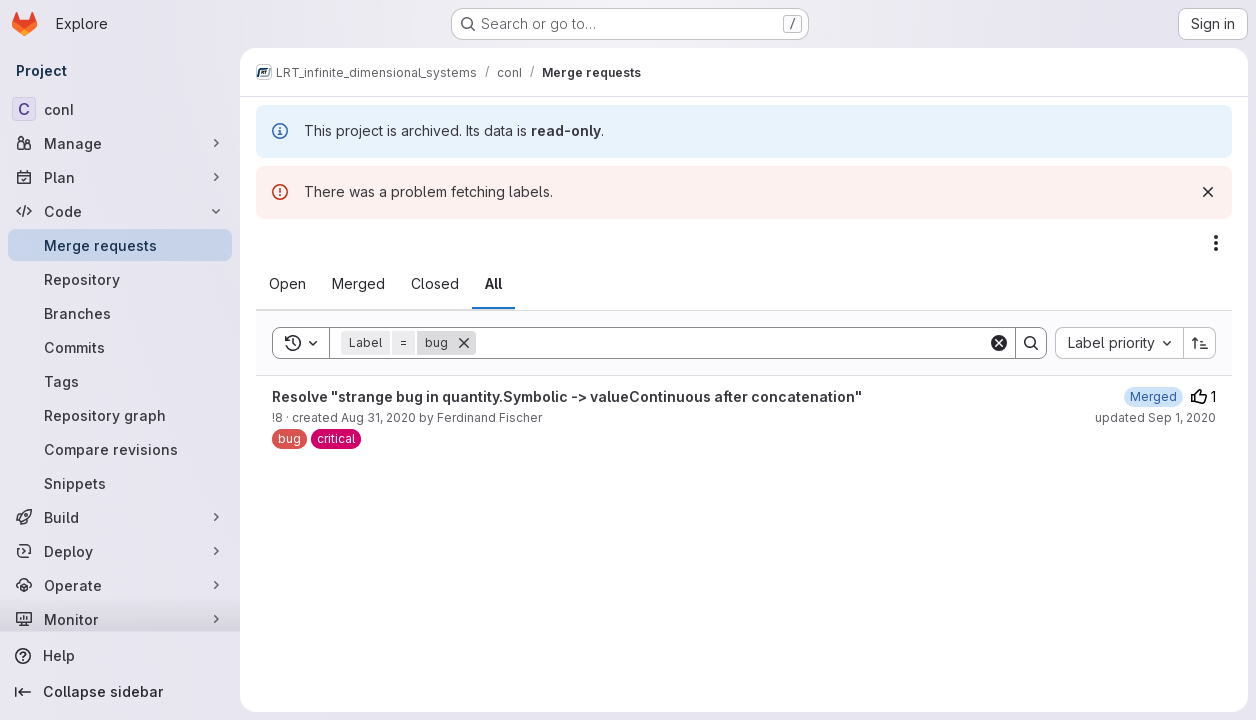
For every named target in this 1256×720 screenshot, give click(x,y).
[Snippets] (120, 483)
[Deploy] (120, 551)
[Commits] (120, 347)
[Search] (732, 343)
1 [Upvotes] (1203, 396)
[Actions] (1216, 243)
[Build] (120, 517)
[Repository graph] (120, 415)
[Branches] (120, 313)
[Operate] (120, 585)
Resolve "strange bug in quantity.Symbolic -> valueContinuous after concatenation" (567, 396)
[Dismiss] (1208, 192)
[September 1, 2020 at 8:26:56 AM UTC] (1153, 396)
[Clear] (999, 343)
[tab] (287, 284)
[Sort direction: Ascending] (1200, 343)
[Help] (120, 656)
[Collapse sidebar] (120, 692)
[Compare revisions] (120, 449)
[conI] (120, 109)
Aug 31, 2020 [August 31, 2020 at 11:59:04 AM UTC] (378, 417)
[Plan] (120, 177)
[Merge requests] (120, 245)
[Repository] (120, 279)
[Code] (120, 211)
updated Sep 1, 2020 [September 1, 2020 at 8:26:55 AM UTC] (1155, 417)
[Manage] (120, 143)
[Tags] (120, 381)
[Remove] (464, 343)
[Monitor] (120, 619)
